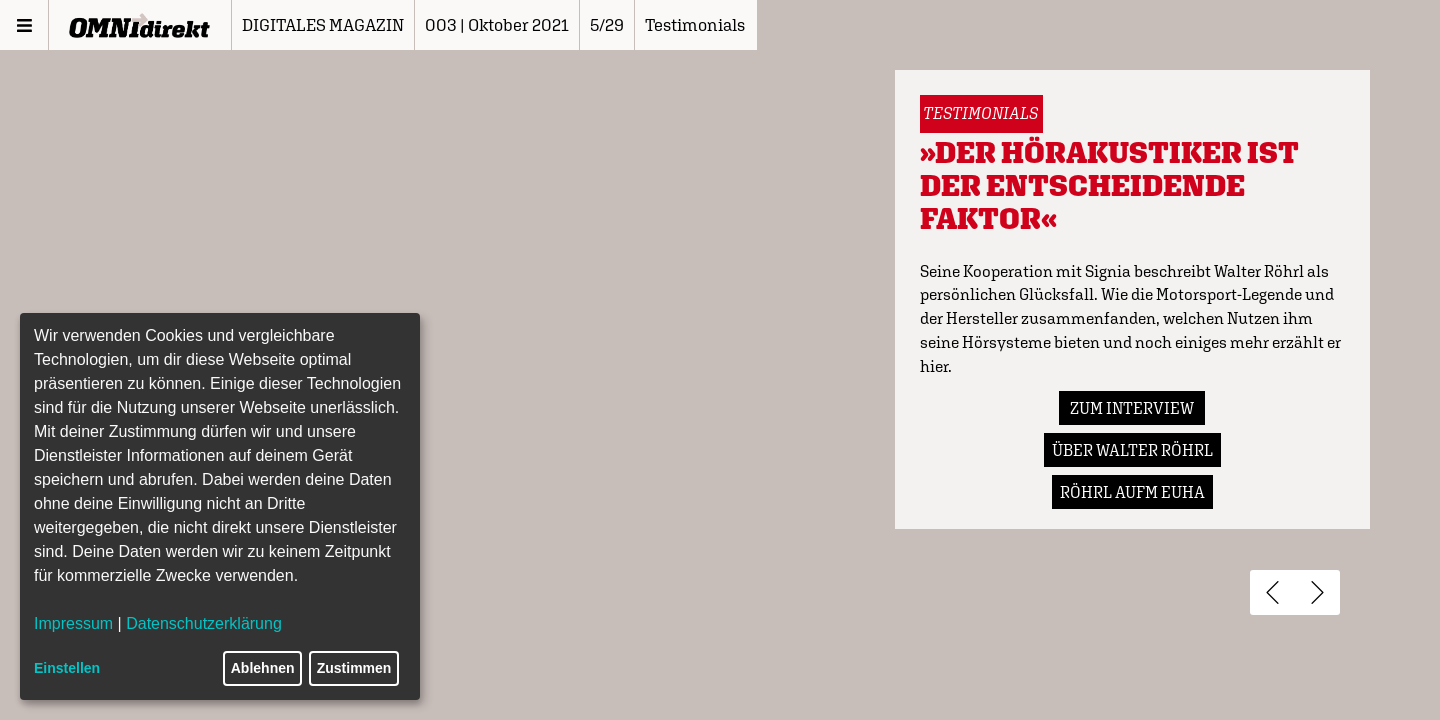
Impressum (73, 623)
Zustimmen (354, 668)
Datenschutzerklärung (204, 623)
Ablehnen (263, 668)
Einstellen (67, 668)
